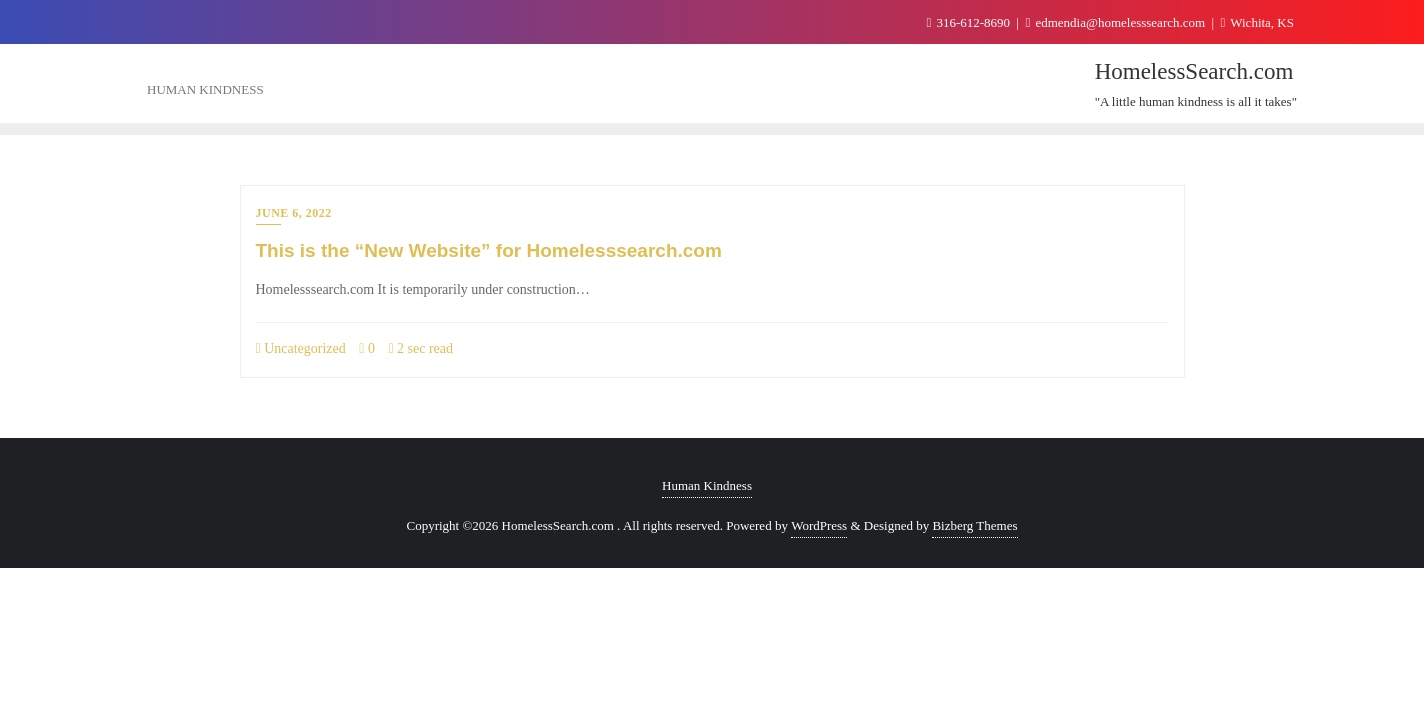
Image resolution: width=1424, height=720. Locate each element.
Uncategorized (301, 348)
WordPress (819, 525)
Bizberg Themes (974, 525)
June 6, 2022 (294, 213)
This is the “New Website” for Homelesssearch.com (489, 250)
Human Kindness (707, 485)
